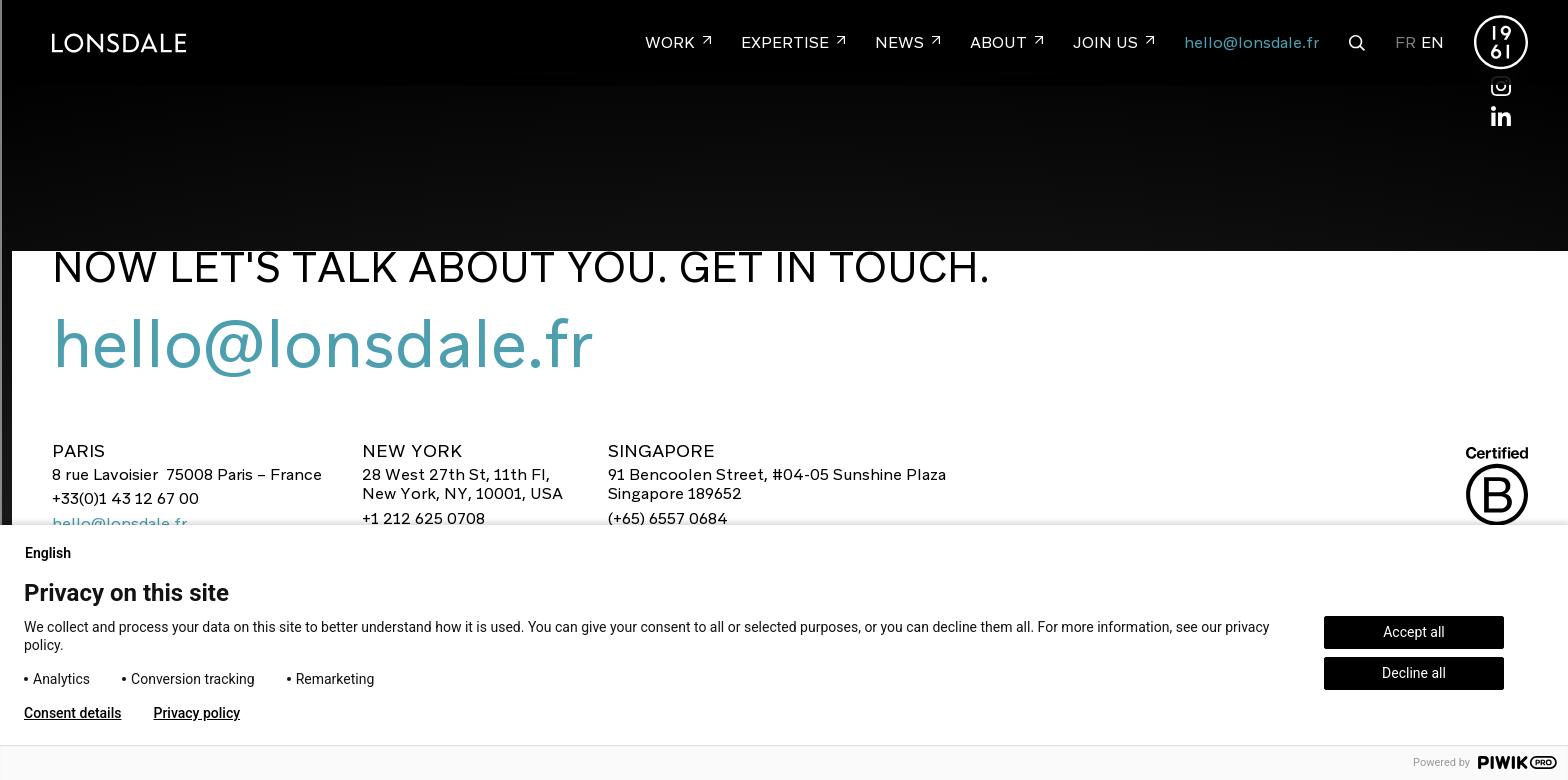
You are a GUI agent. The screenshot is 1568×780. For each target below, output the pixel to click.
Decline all (1414, 673)
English (56, 553)
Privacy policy (196, 713)
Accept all (1414, 632)
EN (1432, 42)
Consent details (72, 713)
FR (1405, 42)
